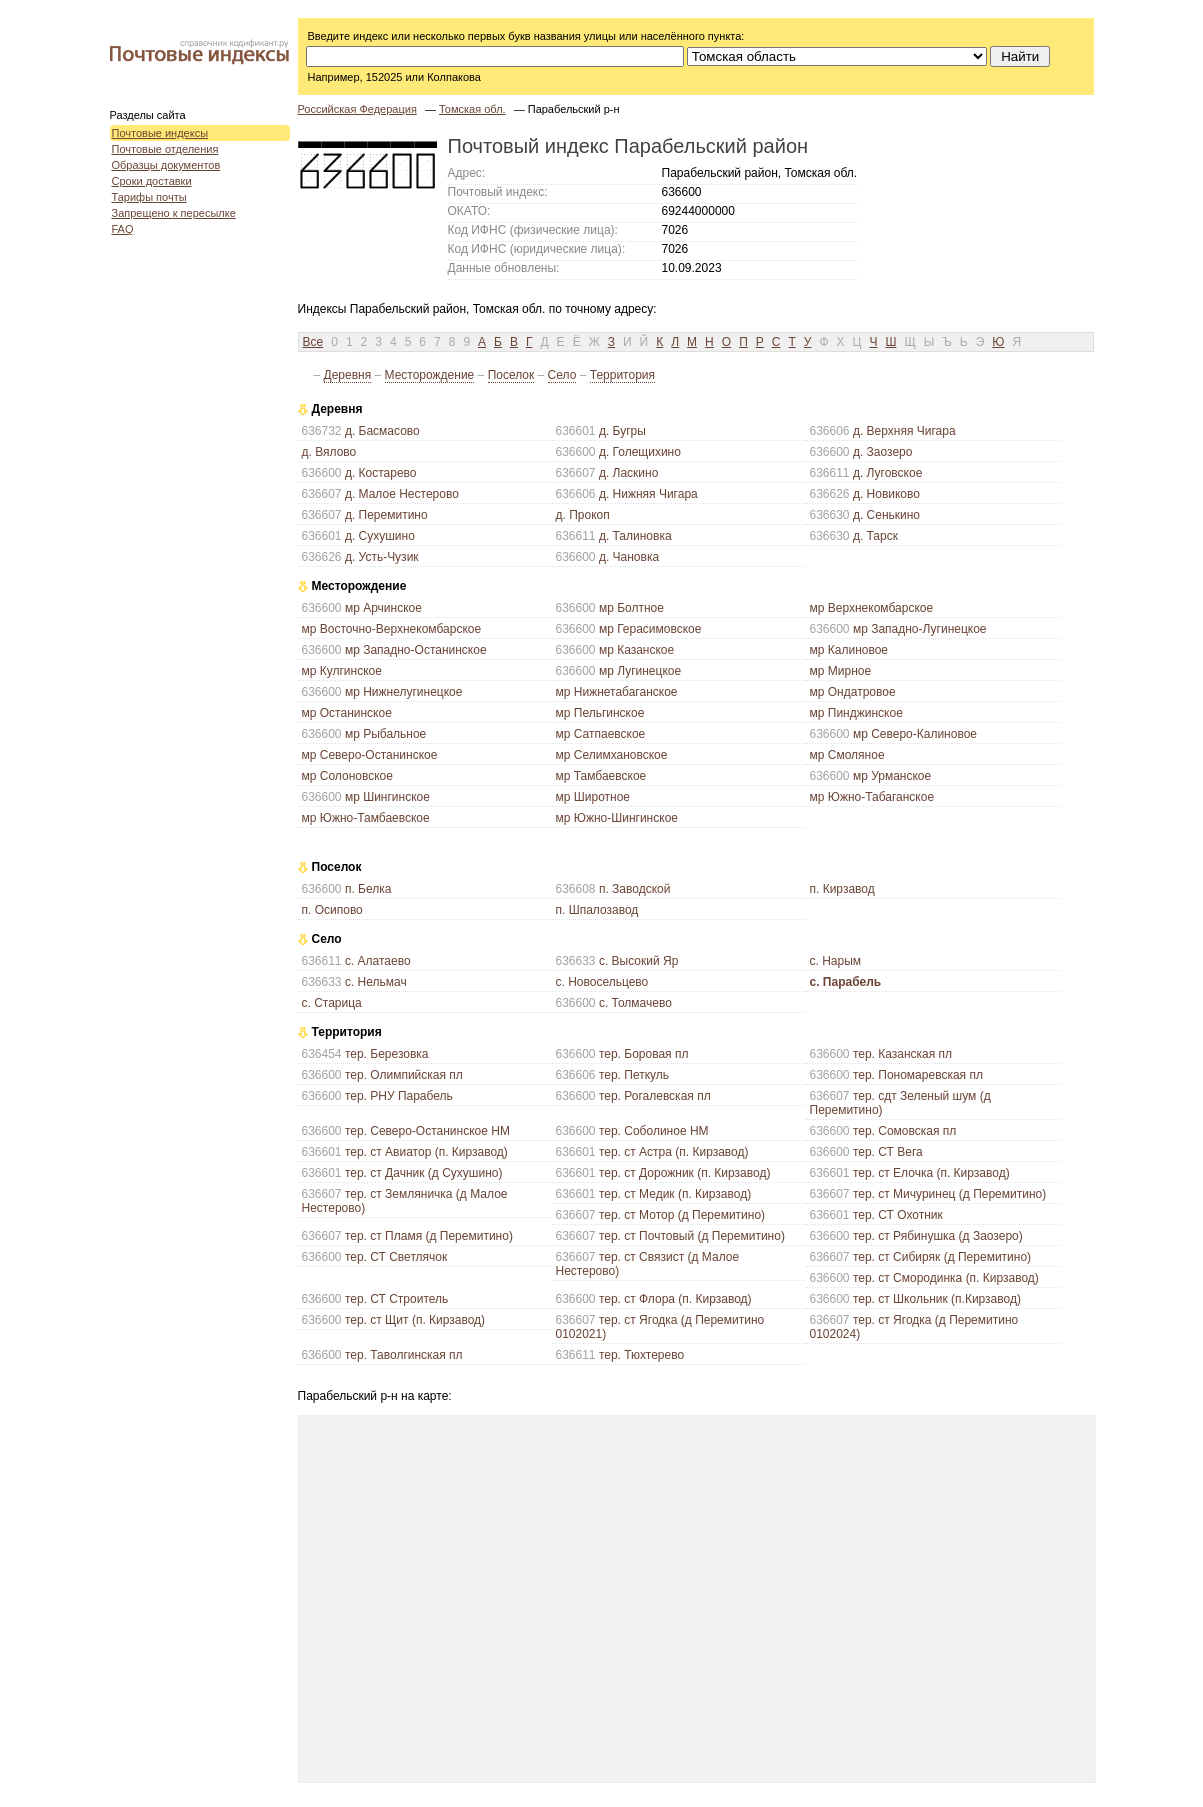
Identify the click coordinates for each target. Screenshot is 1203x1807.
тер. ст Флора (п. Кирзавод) (675, 1299)
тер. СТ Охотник (898, 1215)
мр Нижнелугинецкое (404, 692)
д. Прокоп (583, 515)
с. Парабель (846, 982)
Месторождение (430, 375)
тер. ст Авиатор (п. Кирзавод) (426, 1152)
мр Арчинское (383, 608)
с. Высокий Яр (638, 961)
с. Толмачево (635, 1003)
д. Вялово (329, 452)
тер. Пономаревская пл (918, 1075)
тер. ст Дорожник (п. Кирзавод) (685, 1173)
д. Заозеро (883, 452)
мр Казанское (636, 650)
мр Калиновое (849, 650)
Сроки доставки (152, 181)
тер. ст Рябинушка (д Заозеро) (938, 1236)
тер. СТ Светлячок (396, 1257)
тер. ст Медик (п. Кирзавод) (675, 1194)
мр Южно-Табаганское (872, 797)
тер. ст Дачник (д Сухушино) (424, 1173)
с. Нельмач (376, 982)
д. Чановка (629, 557)
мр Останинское (347, 713)
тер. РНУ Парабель (399, 1096)
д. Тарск (875, 536)
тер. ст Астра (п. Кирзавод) (674, 1152)
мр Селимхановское (612, 755)
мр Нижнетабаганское (617, 692)
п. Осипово (332, 910)
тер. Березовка (387, 1054)
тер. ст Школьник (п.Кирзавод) (937, 1299)
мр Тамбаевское (601, 776)
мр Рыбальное (385, 734)
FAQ (123, 229)
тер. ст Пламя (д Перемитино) (429, 1236)
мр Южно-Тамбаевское (366, 818)
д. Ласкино (628, 473)
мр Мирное (841, 671)
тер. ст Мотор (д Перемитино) (682, 1215)
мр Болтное (631, 608)
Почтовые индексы (160, 133)
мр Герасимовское (650, 629)
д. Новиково (886, 494)
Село (562, 375)
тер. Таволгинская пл (404, 1355)
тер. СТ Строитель (396, 1299)
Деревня (348, 375)
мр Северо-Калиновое (915, 734)
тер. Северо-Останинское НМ (427, 1131)
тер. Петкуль (634, 1075)
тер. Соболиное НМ (654, 1131)
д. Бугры (622, 431)
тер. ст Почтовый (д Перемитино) (692, 1236)
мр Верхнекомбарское (872, 608)
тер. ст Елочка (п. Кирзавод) (931, 1173)
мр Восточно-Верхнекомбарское (392, 629)
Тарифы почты (149, 197)
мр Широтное (593, 797)
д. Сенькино (886, 515)
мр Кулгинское (342, 671)
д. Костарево (381, 473)
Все (313, 342)
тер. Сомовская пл (904, 1131)
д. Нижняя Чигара (648, 494)
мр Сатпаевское (601, 734)
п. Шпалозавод (597, 910)
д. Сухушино (380, 536)
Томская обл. (472, 109)
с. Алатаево (378, 961)
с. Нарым (836, 961)
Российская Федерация (357, 109)
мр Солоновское (347, 776)
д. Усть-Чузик (382, 557)
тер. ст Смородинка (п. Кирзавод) (946, 1278)
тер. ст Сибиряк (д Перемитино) (942, 1257)
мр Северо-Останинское (370, 755)
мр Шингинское (387, 797)
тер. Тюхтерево (641, 1355)
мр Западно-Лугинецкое (920, 629)
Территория (622, 375)
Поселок (511, 375)
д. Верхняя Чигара (904, 431)
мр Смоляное (847, 755)
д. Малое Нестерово (402, 494)
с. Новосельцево (602, 982)
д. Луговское (887, 473)
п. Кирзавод (842, 889)
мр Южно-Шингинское (617, 818)
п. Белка (368, 889)
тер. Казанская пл (902, 1054)
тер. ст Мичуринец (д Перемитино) (949, 1194)
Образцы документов (166, 165)
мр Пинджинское (856, 713)
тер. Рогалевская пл (655, 1096)
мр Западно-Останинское (416, 650)
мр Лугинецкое (640, 671)
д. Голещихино (640, 452)
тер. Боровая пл (644, 1054)
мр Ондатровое (853, 692)
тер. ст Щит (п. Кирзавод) (415, 1320)
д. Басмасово (382, 431)
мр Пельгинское (600, 713)
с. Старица (332, 1003)
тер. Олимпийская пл (404, 1075)
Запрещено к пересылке (174, 213)
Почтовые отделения (165, 149)
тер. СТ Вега (888, 1152)
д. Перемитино (386, 515)
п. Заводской (635, 889)
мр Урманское (892, 776)
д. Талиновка (635, 536)
